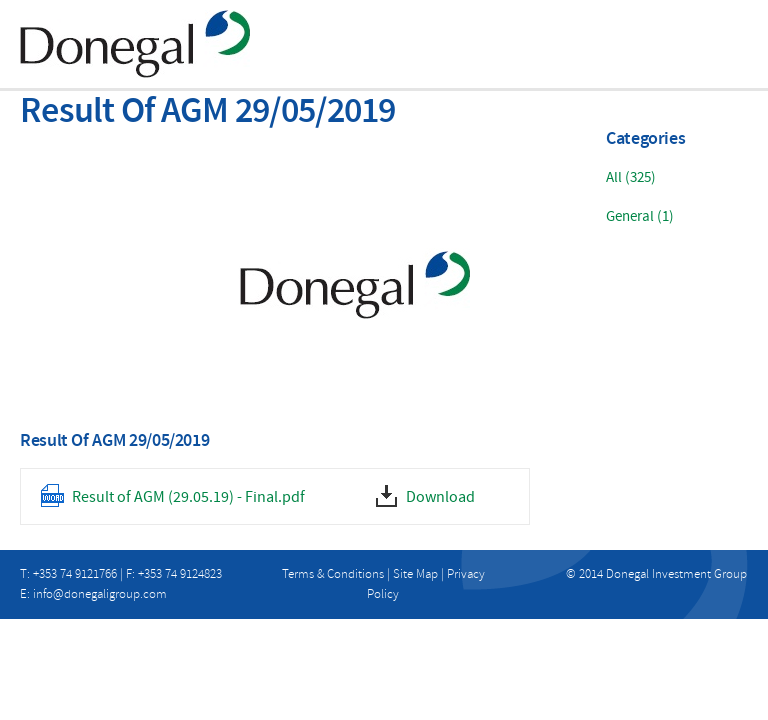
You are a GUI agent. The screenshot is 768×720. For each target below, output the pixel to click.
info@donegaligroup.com (100, 594)
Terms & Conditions (333, 574)
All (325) (631, 177)
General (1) (640, 216)
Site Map (415, 574)
